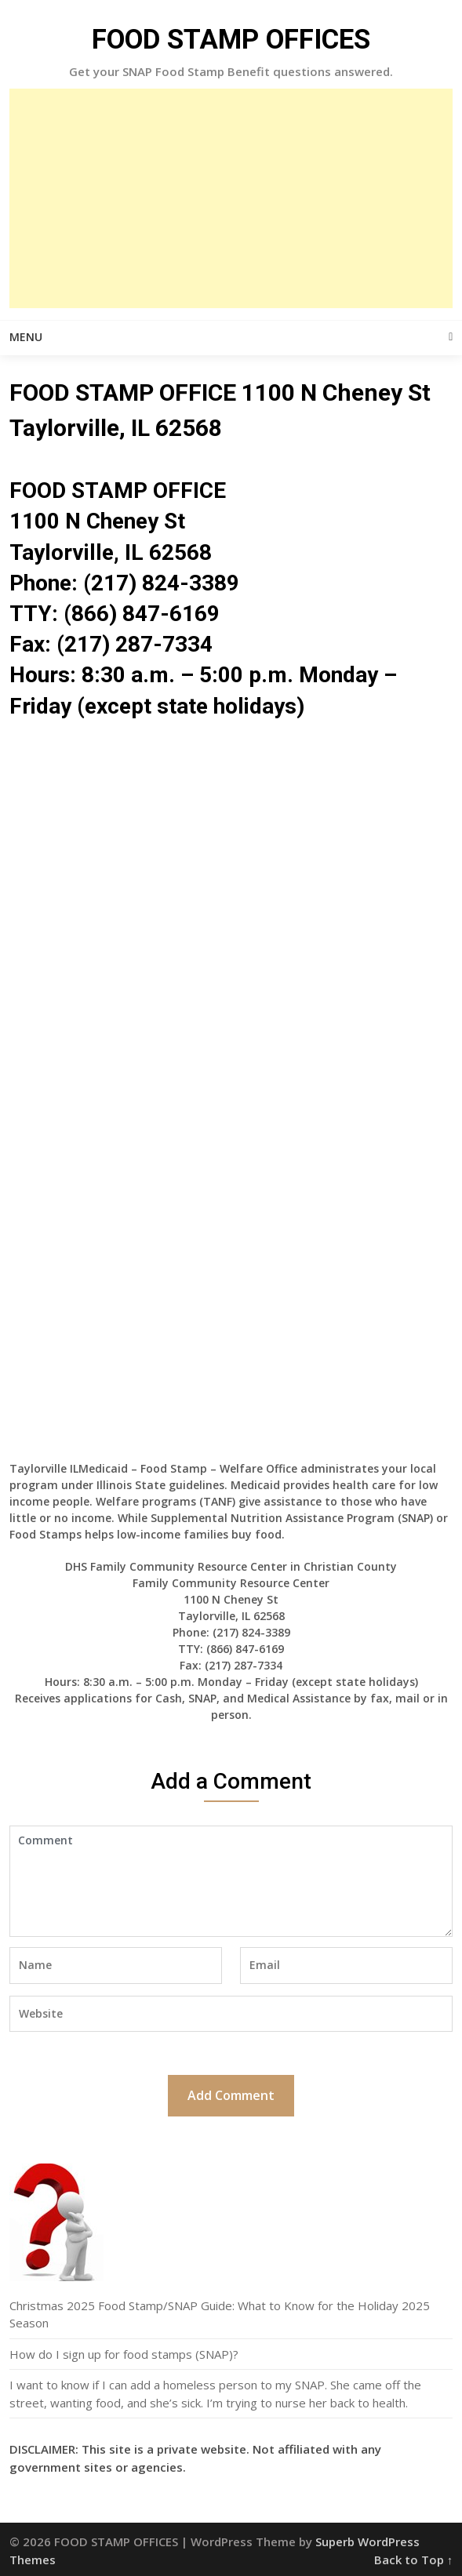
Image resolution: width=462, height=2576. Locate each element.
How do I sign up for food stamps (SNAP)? (123, 2354)
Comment (231, 1881)
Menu (25, 336)
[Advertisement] (231, 198)
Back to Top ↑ (413, 2559)
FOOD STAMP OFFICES (231, 40)
